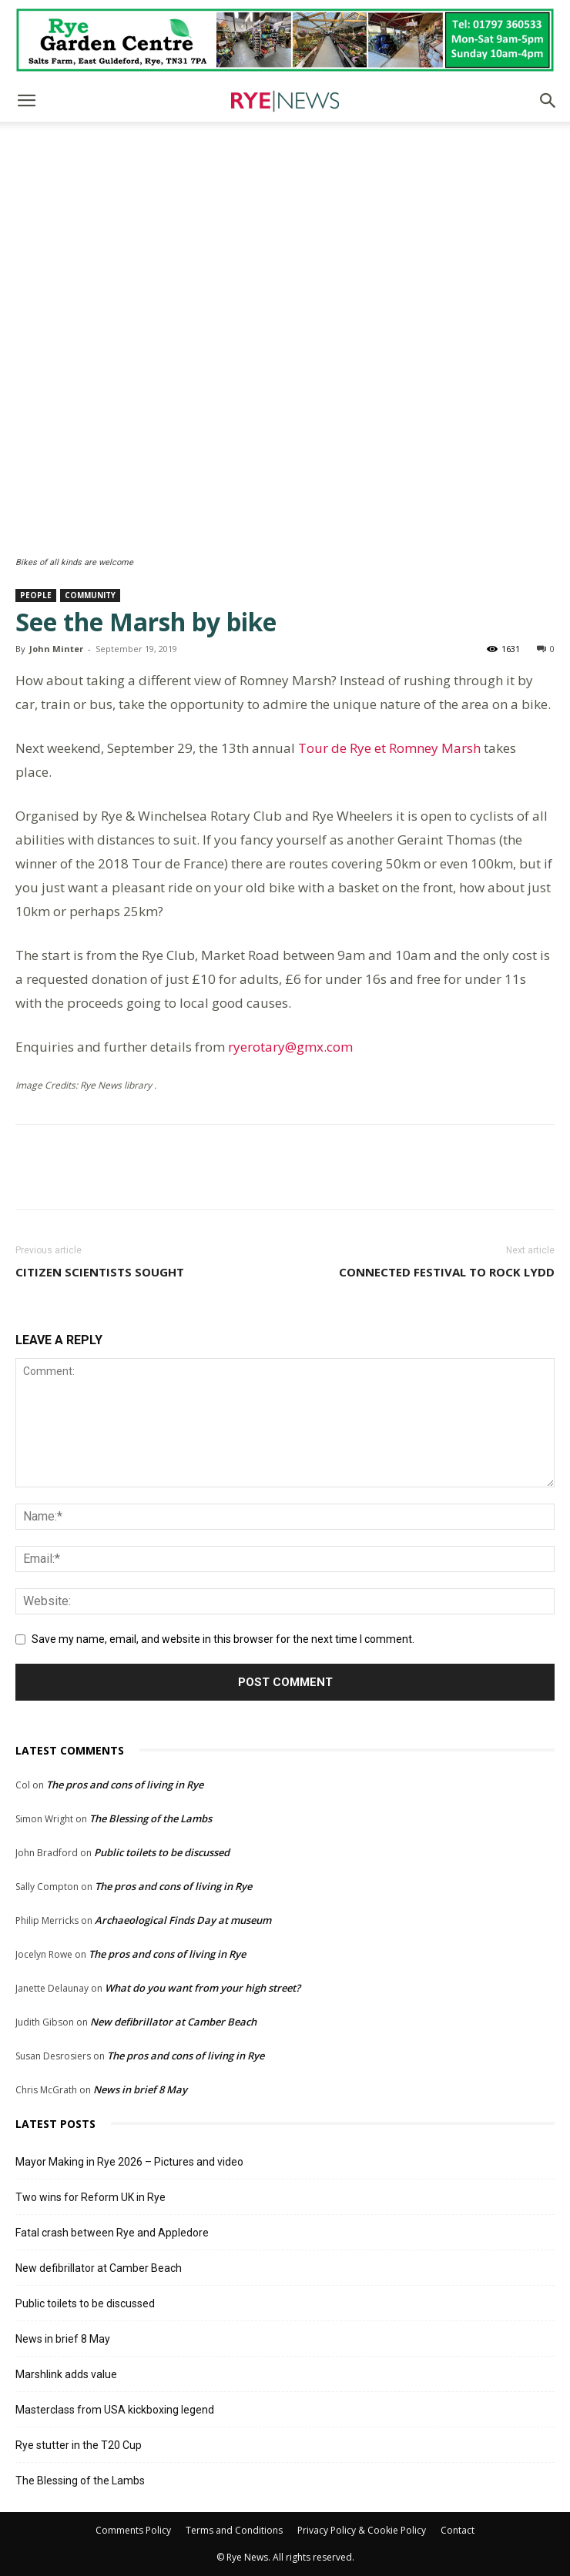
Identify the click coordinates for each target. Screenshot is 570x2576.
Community (90, 595)
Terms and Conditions (234, 2530)
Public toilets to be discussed (162, 1852)
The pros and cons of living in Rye (124, 1784)
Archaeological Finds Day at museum (183, 1920)
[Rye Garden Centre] (285, 40)
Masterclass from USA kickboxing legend (114, 2410)
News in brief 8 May (140, 2089)
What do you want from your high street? (202, 1988)
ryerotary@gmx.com (290, 1046)
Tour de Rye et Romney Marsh (389, 748)
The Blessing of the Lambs (150, 1818)
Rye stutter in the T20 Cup (78, 2445)
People (36, 595)
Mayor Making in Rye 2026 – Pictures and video (129, 2162)
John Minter (56, 648)
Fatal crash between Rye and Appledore (112, 2232)
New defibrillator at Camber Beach (173, 2022)
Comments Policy (133, 2530)
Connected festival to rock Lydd (447, 1272)
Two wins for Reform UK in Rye (90, 2197)
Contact (457, 2530)
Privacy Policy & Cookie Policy (361, 2530)
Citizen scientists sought (99, 1272)
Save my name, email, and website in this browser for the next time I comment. (223, 1639)
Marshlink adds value (66, 2374)
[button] (26, 101)
